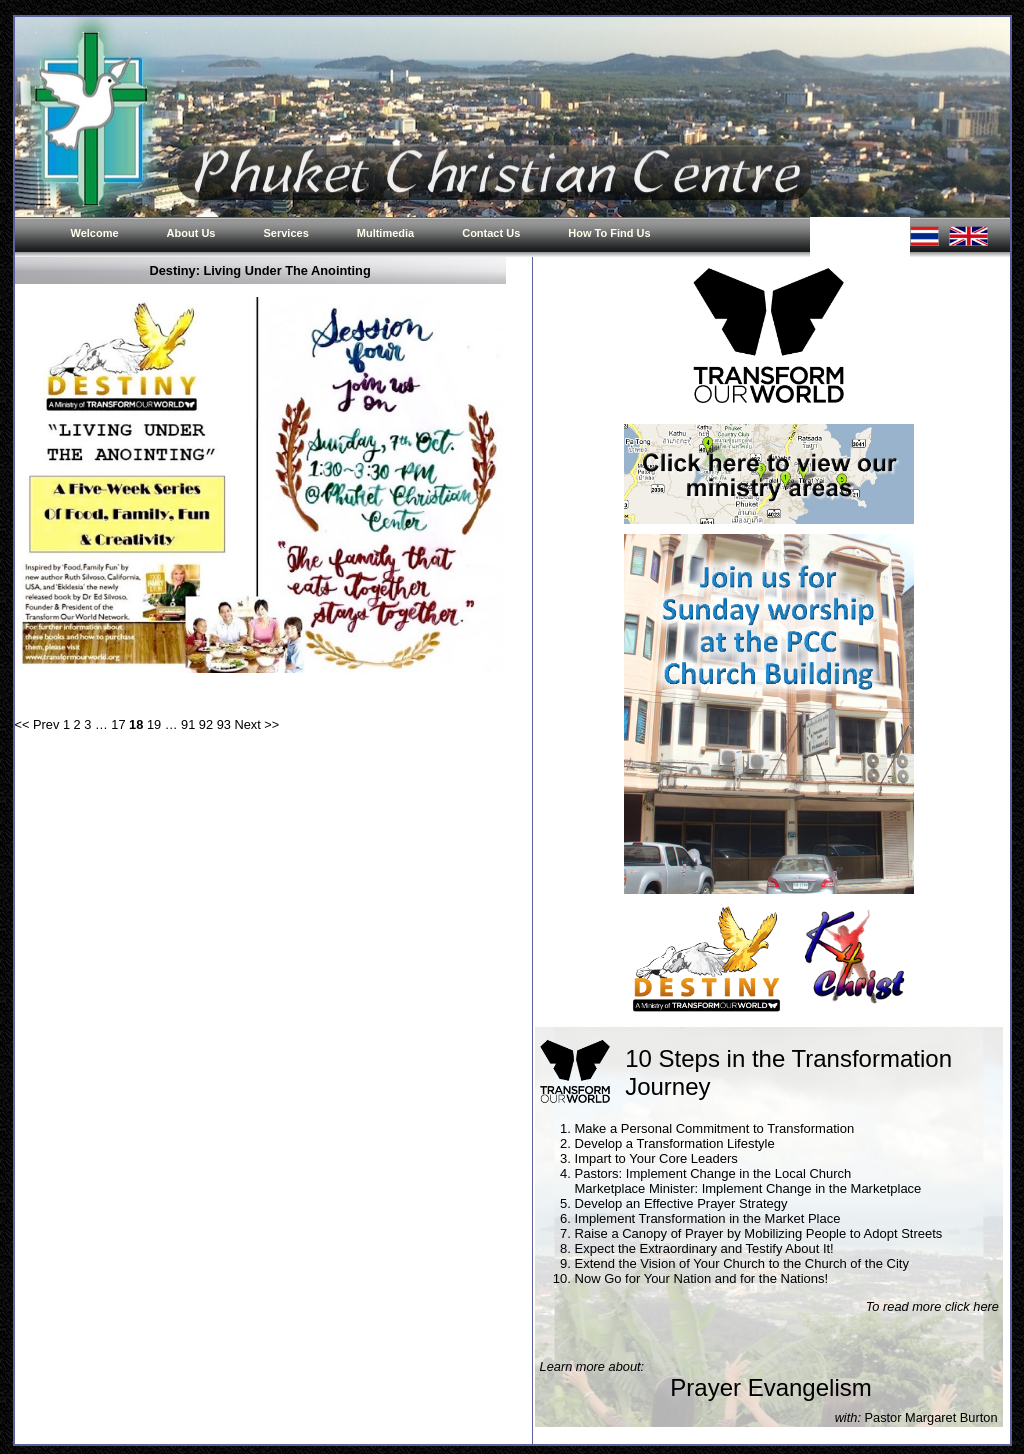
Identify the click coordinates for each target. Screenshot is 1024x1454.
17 (118, 724)
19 (154, 724)
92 (206, 724)
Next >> (256, 724)
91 (188, 724)
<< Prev (37, 724)
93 (224, 724)
